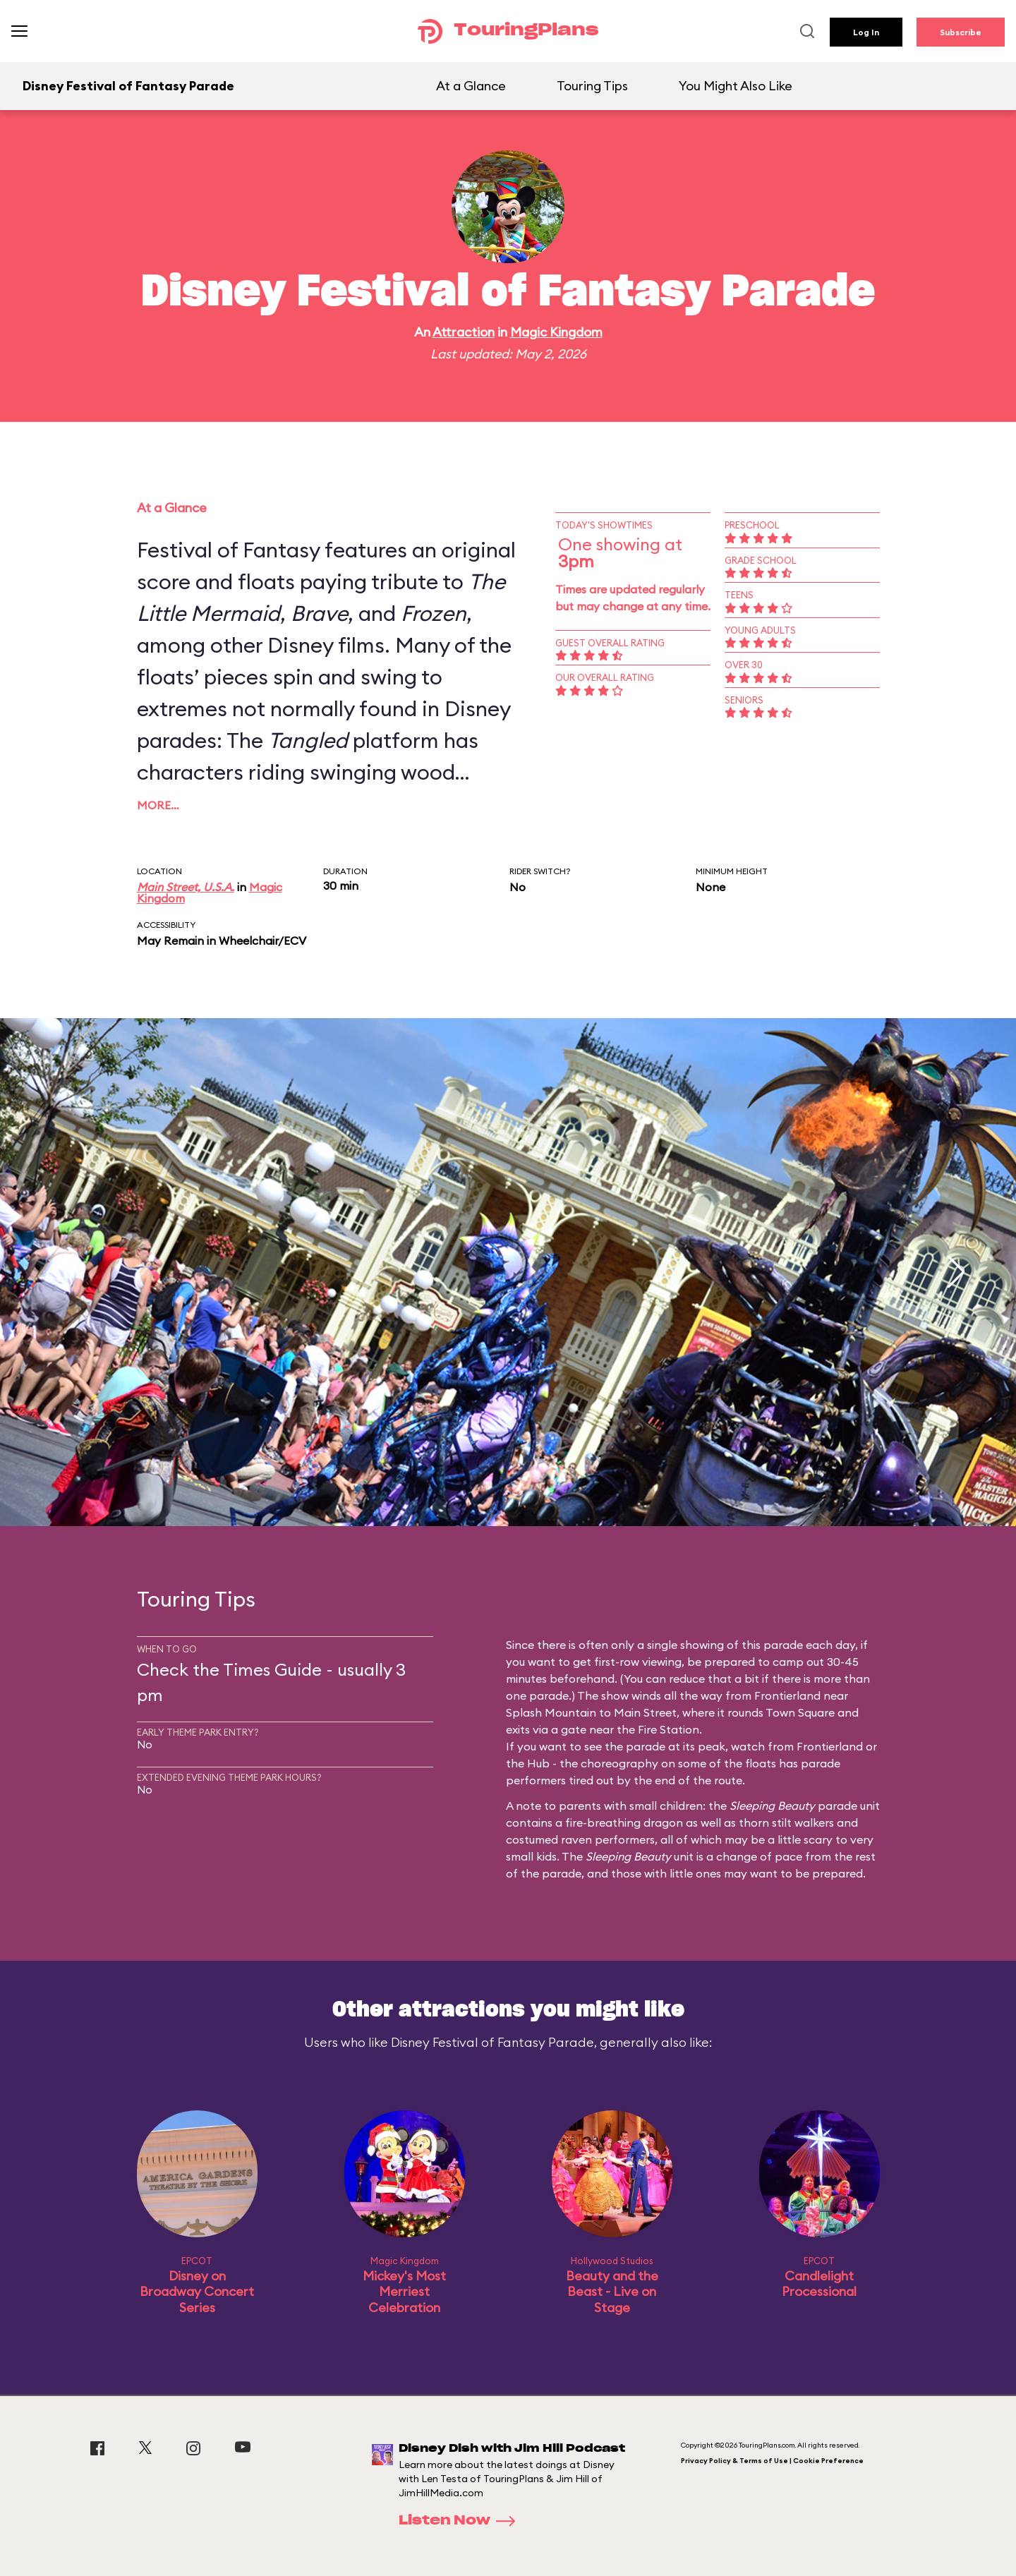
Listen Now (461, 2521)
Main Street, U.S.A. (185, 887)
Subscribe (960, 32)
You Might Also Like (735, 86)
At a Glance (471, 86)
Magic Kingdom (556, 332)
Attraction (464, 332)
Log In (866, 32)
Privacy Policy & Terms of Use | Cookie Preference (772, 2460)
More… (158, 805)
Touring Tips (592, 86)
